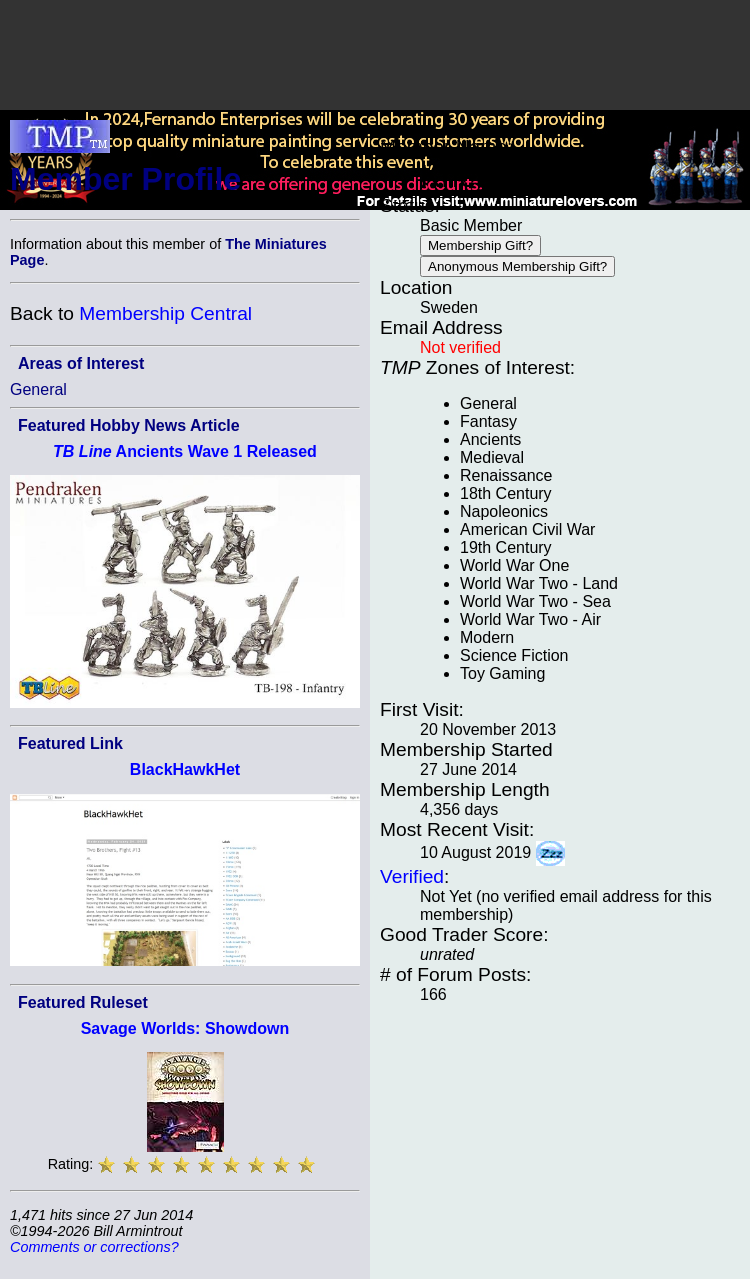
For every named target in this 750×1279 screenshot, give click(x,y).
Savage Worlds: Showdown (185, 1028)
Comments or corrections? (94, 1247)
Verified (412, 876)
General (38, 389)
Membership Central (165, 313)
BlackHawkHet (185, 769)
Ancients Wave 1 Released (185, 451)
